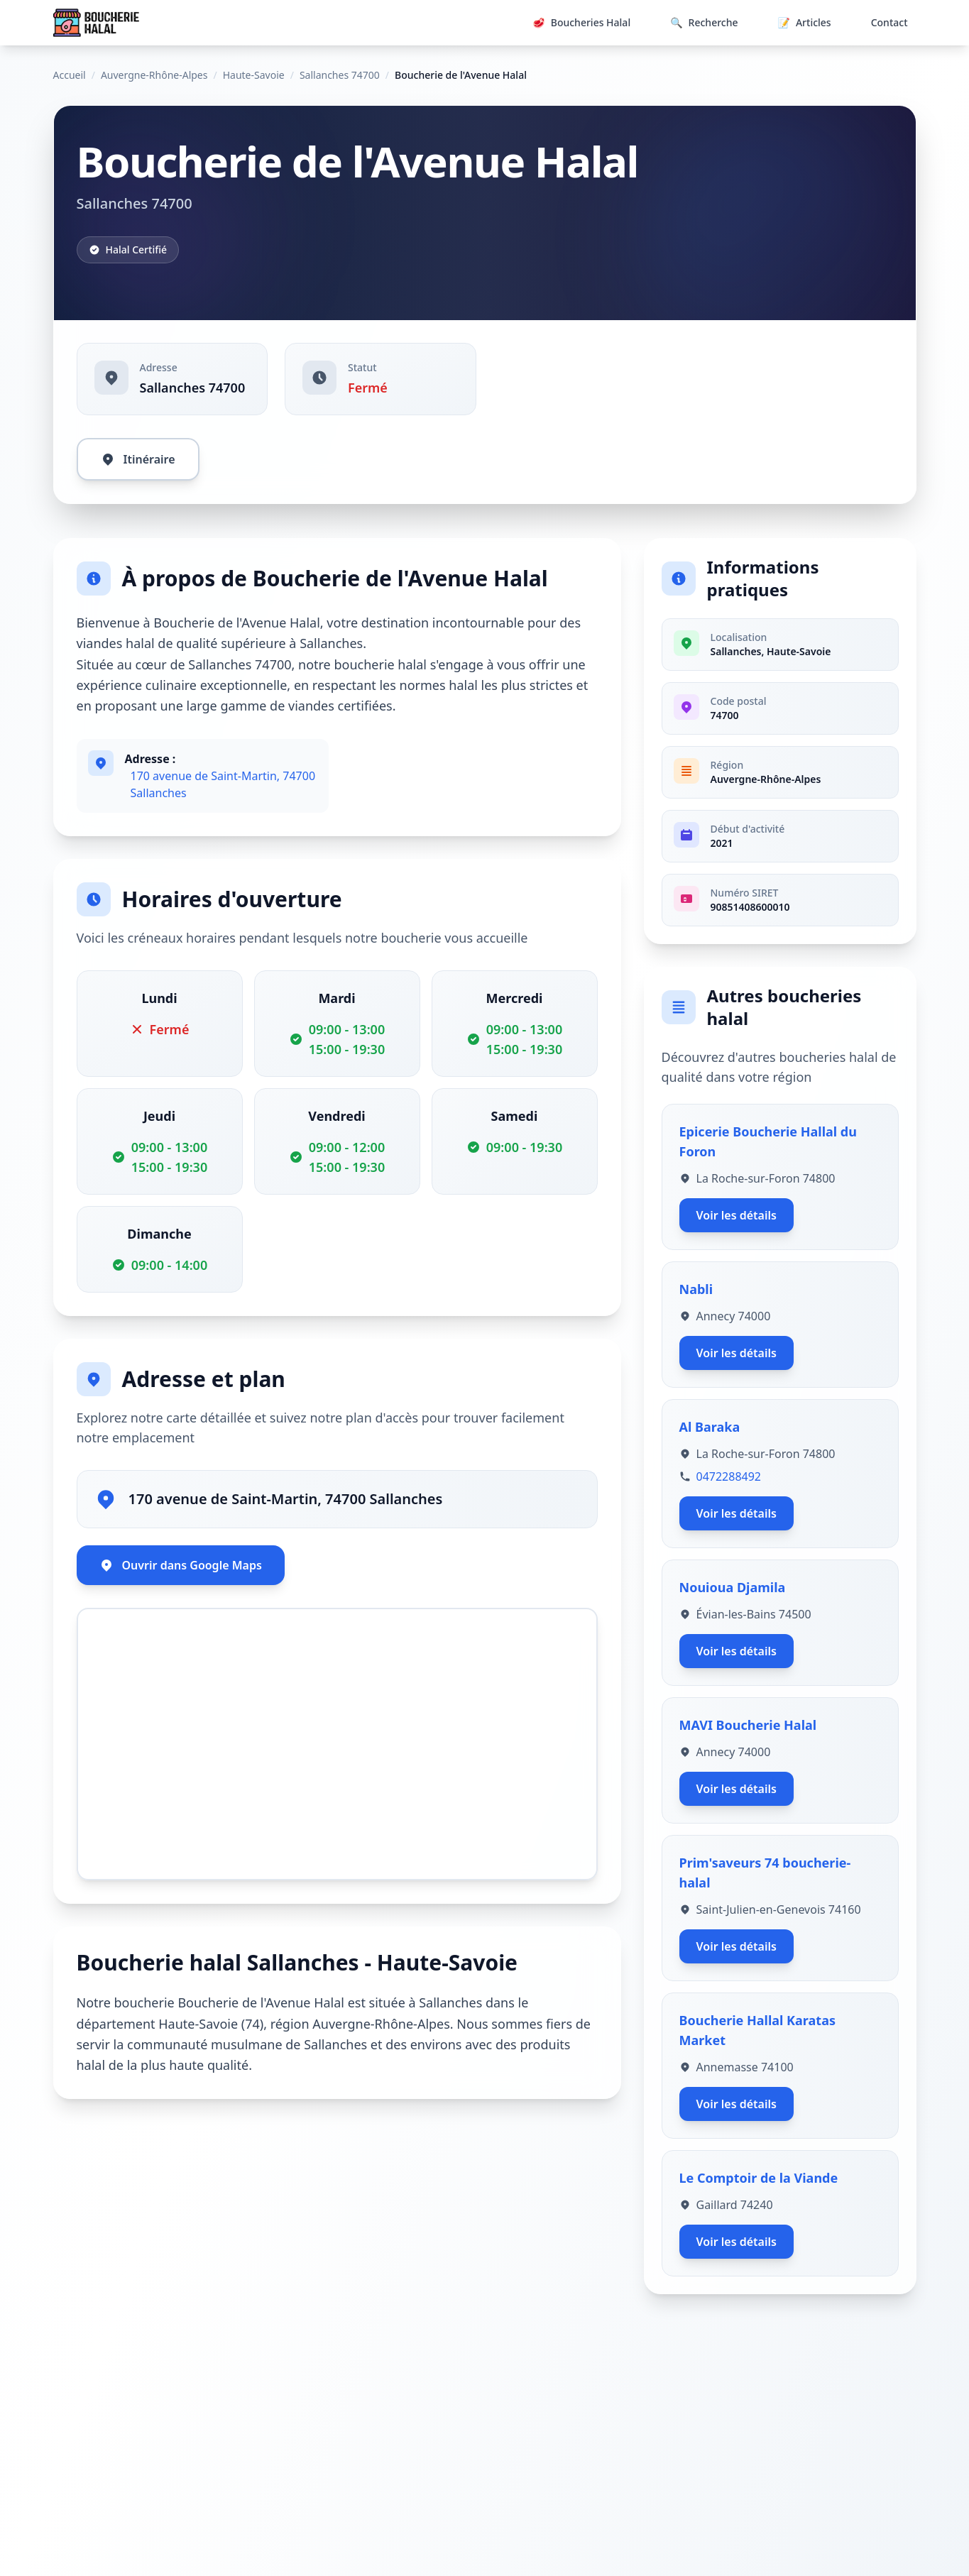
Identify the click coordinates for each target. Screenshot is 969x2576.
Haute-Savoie (254, 75)
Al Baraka (709, 1426)
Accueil (69, 75)
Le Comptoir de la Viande (758, 2177)
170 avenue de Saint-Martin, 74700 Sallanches (223, 784)
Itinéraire (138, 459)
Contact (889, 22)
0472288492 (729, 1476)
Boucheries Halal (581, 23)
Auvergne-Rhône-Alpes (154, 75)
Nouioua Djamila (732, 1587)
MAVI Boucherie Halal (748, 1724)
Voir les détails (736, 1215)
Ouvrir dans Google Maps (180, 1565)
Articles (804, 23)
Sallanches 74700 (340, 75)
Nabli (696, 1289)
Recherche (704, 23)
